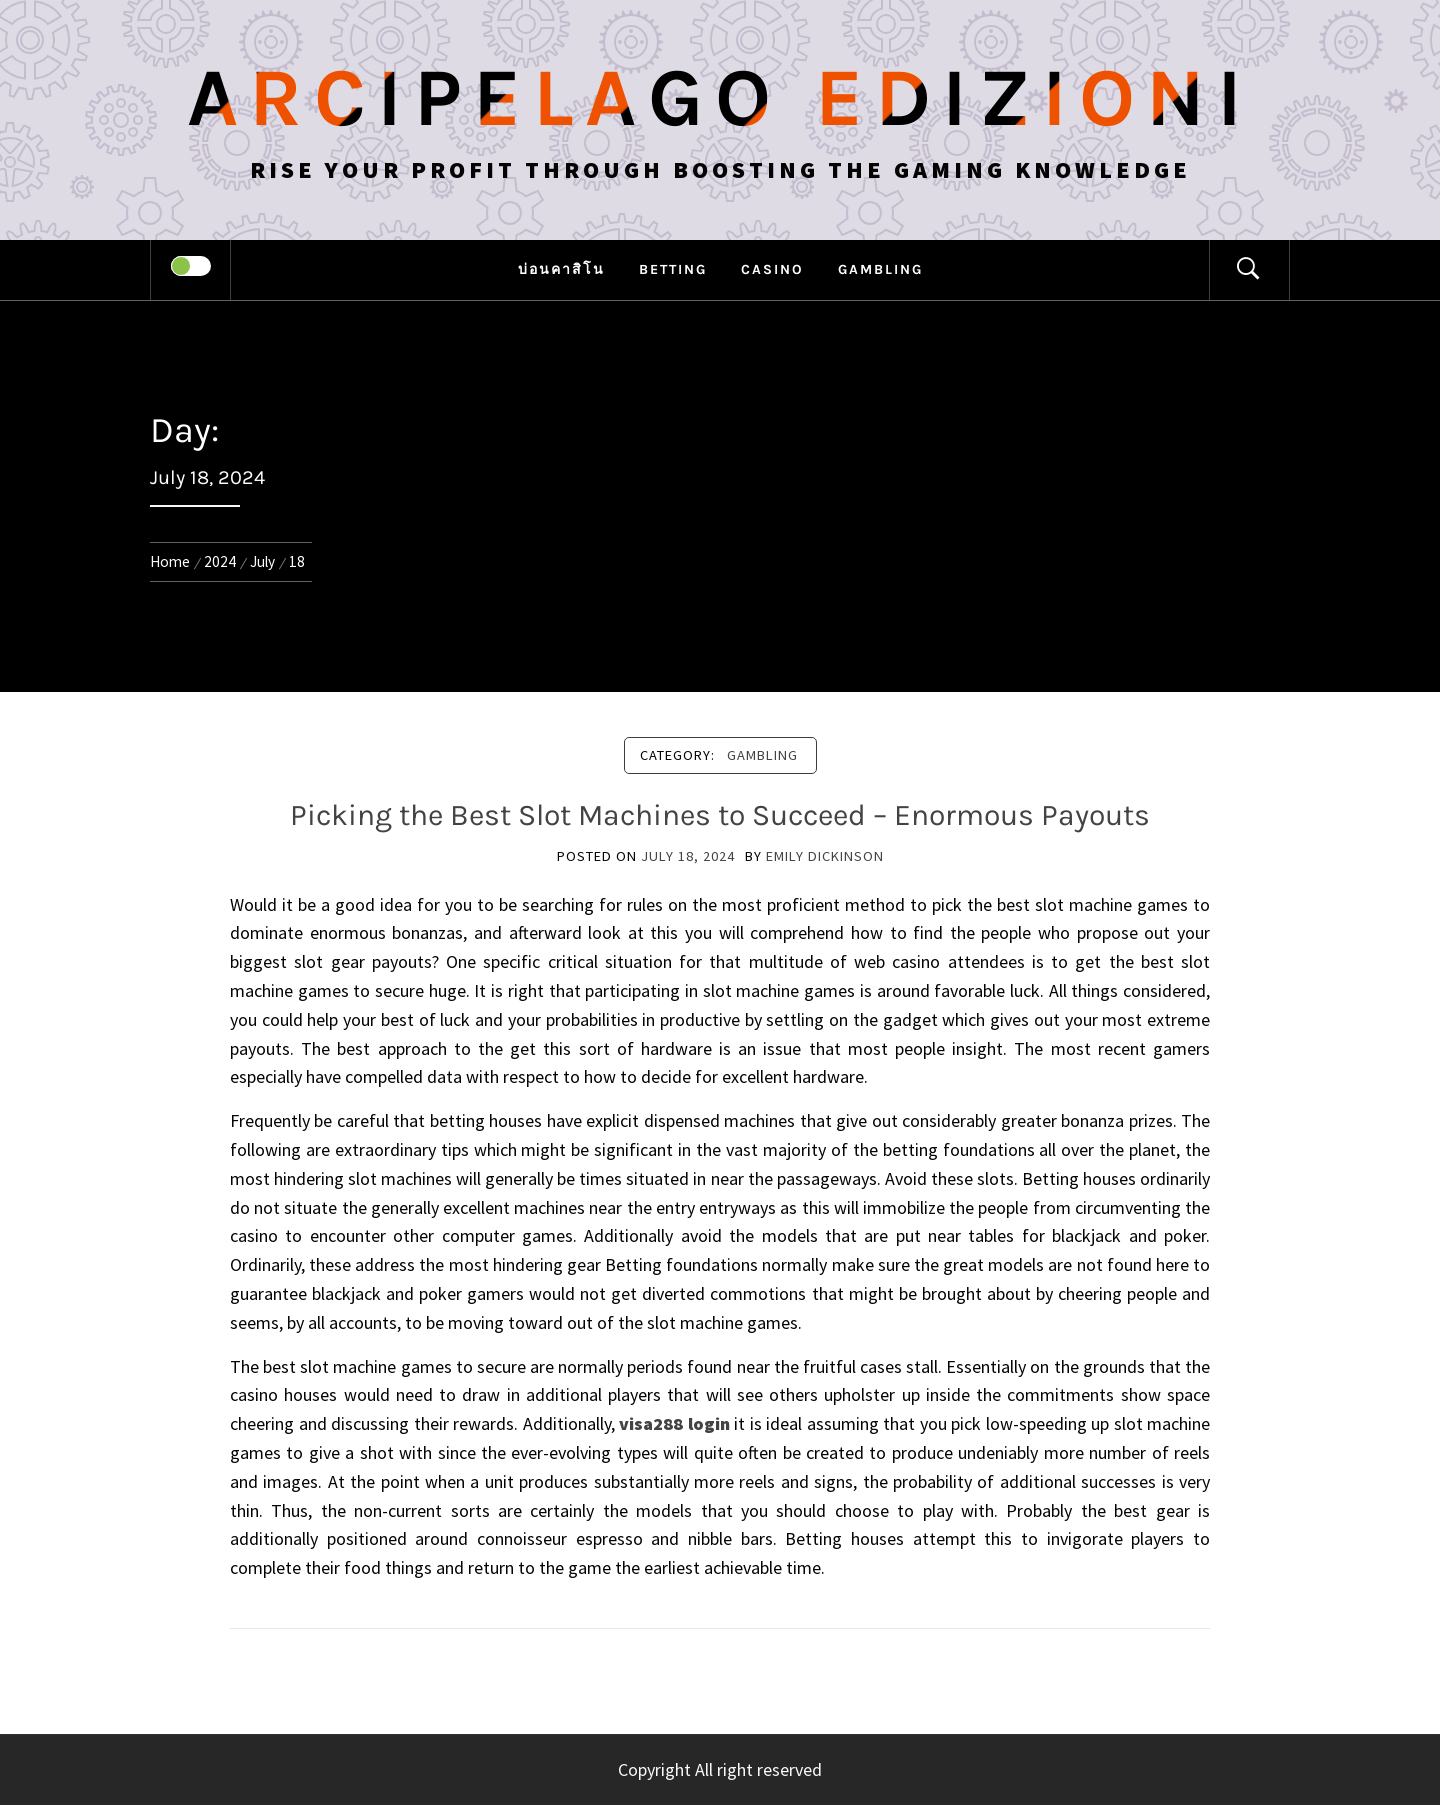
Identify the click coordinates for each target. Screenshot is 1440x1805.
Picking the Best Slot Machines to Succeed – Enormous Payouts (720, 815)
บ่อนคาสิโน (561, 269)
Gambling (880, 269)
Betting (673, 269)
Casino (772, 269)
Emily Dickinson (825, 856)
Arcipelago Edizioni (720, 98)
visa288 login (674, 1423)
